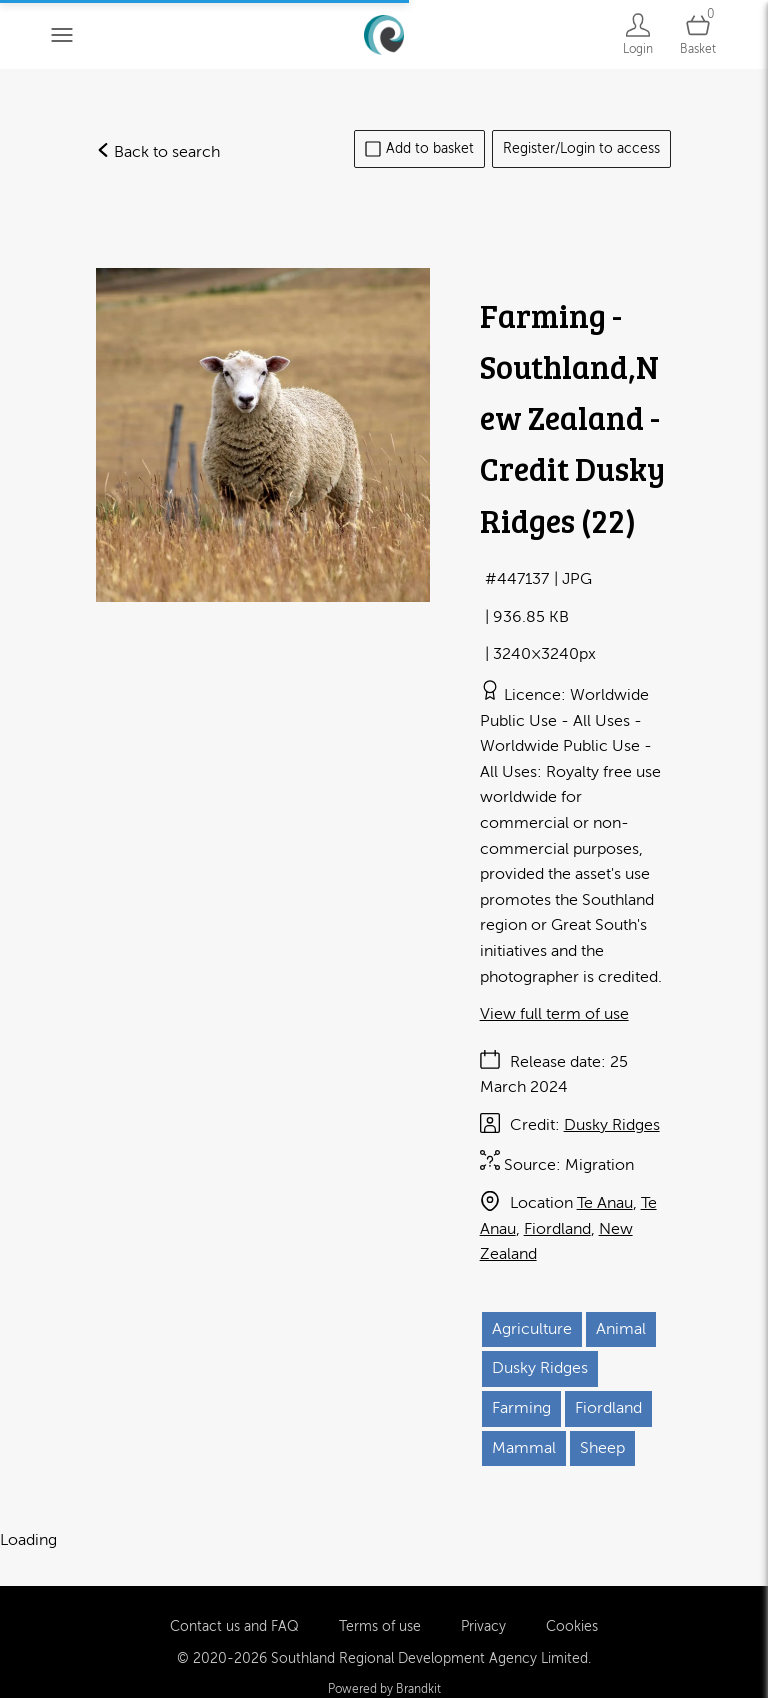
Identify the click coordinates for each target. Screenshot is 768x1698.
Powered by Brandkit (384, 1658)
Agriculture (532, 1329)
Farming (521, 1408)
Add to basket (419, 149)
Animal (621, 1329)
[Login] (638, 34)
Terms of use (380, 1594)
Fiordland (557, 1229)
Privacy (483, 1594)
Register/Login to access (581, 148)
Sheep (602, 1448)
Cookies (572, 1594)
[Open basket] (698, 34)
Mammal (524, 1448)
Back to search (158, 152)
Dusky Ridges (612, 1125)
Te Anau (605, 1203)
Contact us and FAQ (234, 1594)
